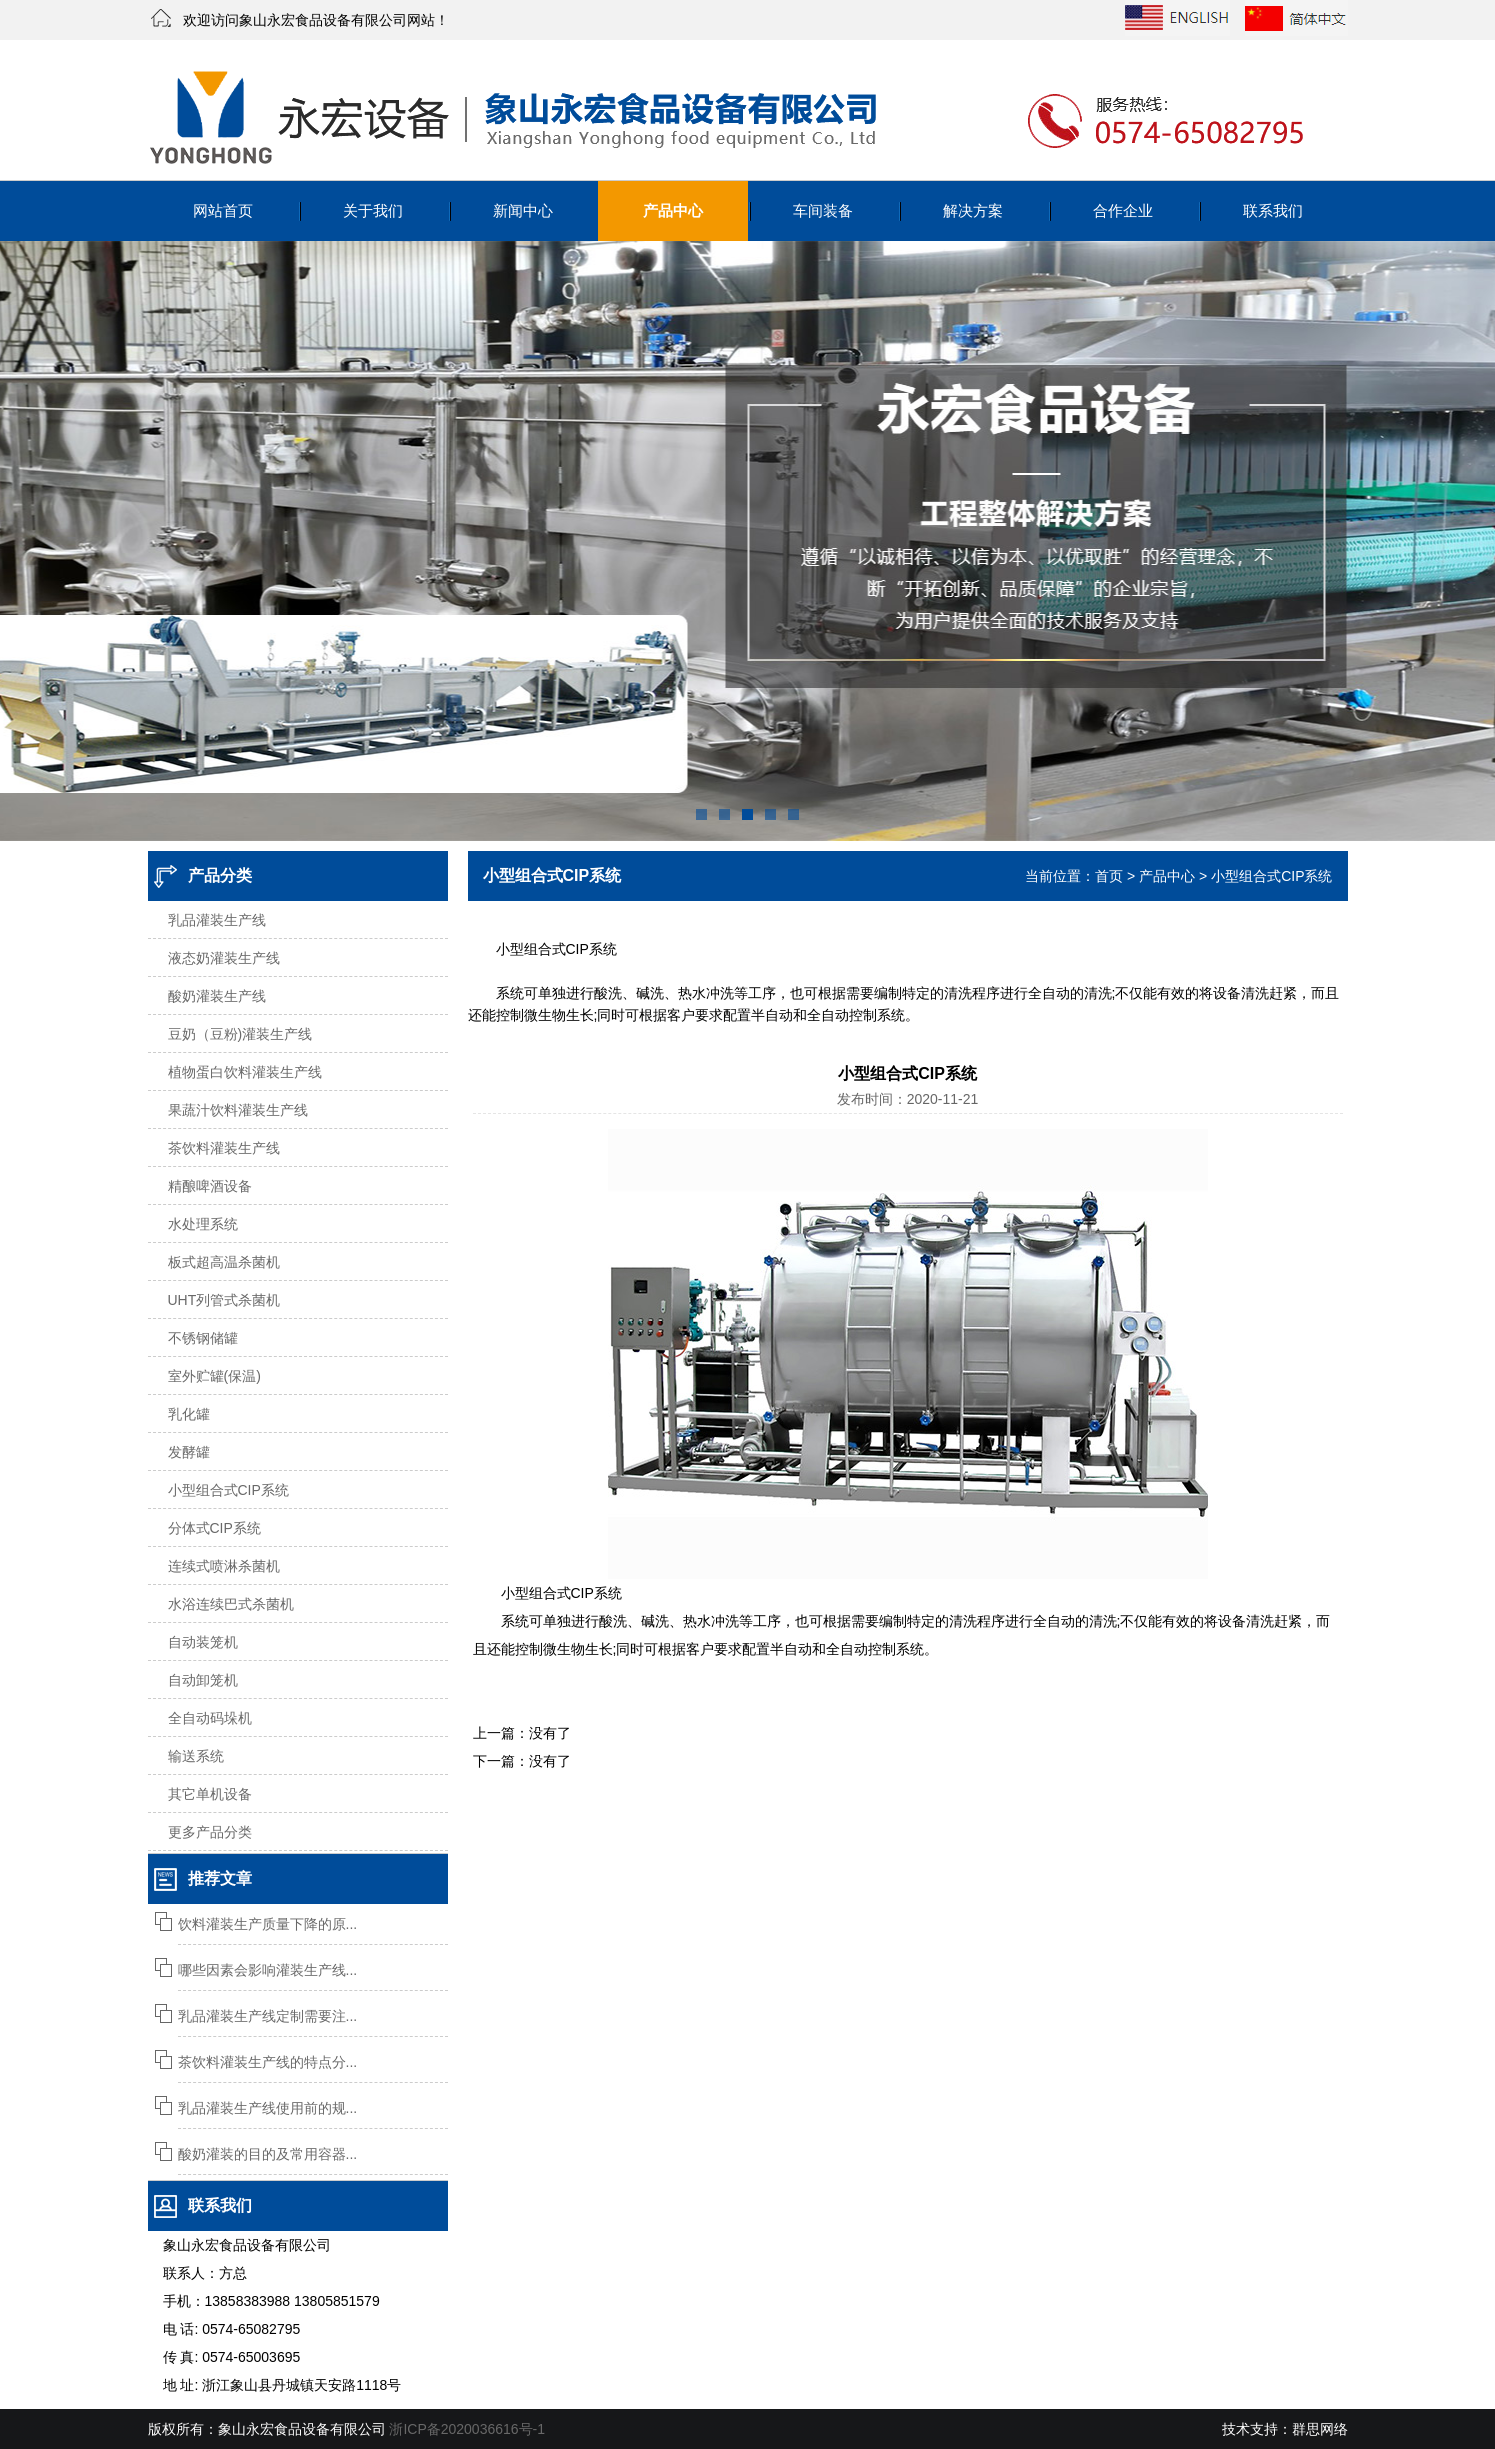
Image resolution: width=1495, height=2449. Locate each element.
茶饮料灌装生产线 (224, 1148)
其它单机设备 (210, 1794)
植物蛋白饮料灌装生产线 (245, 1072)
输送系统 (196, 1756)
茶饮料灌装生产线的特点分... (268, 2062)
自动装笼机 (203, 1642)
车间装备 (823, 210)
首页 (1109, 876)
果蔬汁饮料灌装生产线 (238, 1110)
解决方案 (973, 210)
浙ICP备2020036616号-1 (467, 2429)
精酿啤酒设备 (210, 1186)
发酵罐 (189, 1452)
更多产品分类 (210, 1832)
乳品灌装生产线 (217, 920)
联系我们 (1273, 210)
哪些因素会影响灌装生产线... (268, 1970)
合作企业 (1123, 210)
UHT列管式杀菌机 (224, 1300)
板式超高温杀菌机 (224, 1262)
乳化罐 (189, 1414)
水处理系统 (203, 1224)
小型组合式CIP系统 (228, 1490)
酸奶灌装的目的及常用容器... (268, 2154)
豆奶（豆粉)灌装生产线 (240, 1034)
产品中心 (673, 210)
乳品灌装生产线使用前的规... (268, 2108)
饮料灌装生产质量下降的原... (268, 1924)
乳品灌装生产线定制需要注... (268, 2016)
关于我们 (373, 210)
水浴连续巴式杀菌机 (231, 1604)
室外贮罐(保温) (214, 1376)
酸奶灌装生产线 (217, 996)
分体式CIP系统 (214, 1528)
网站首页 (223, 210)
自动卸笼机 (203, 1680)
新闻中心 (523, 210)
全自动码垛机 (210, 1718)
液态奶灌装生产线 (224, 958)
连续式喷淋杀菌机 (224, 1566)
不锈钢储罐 (203, 1338)
